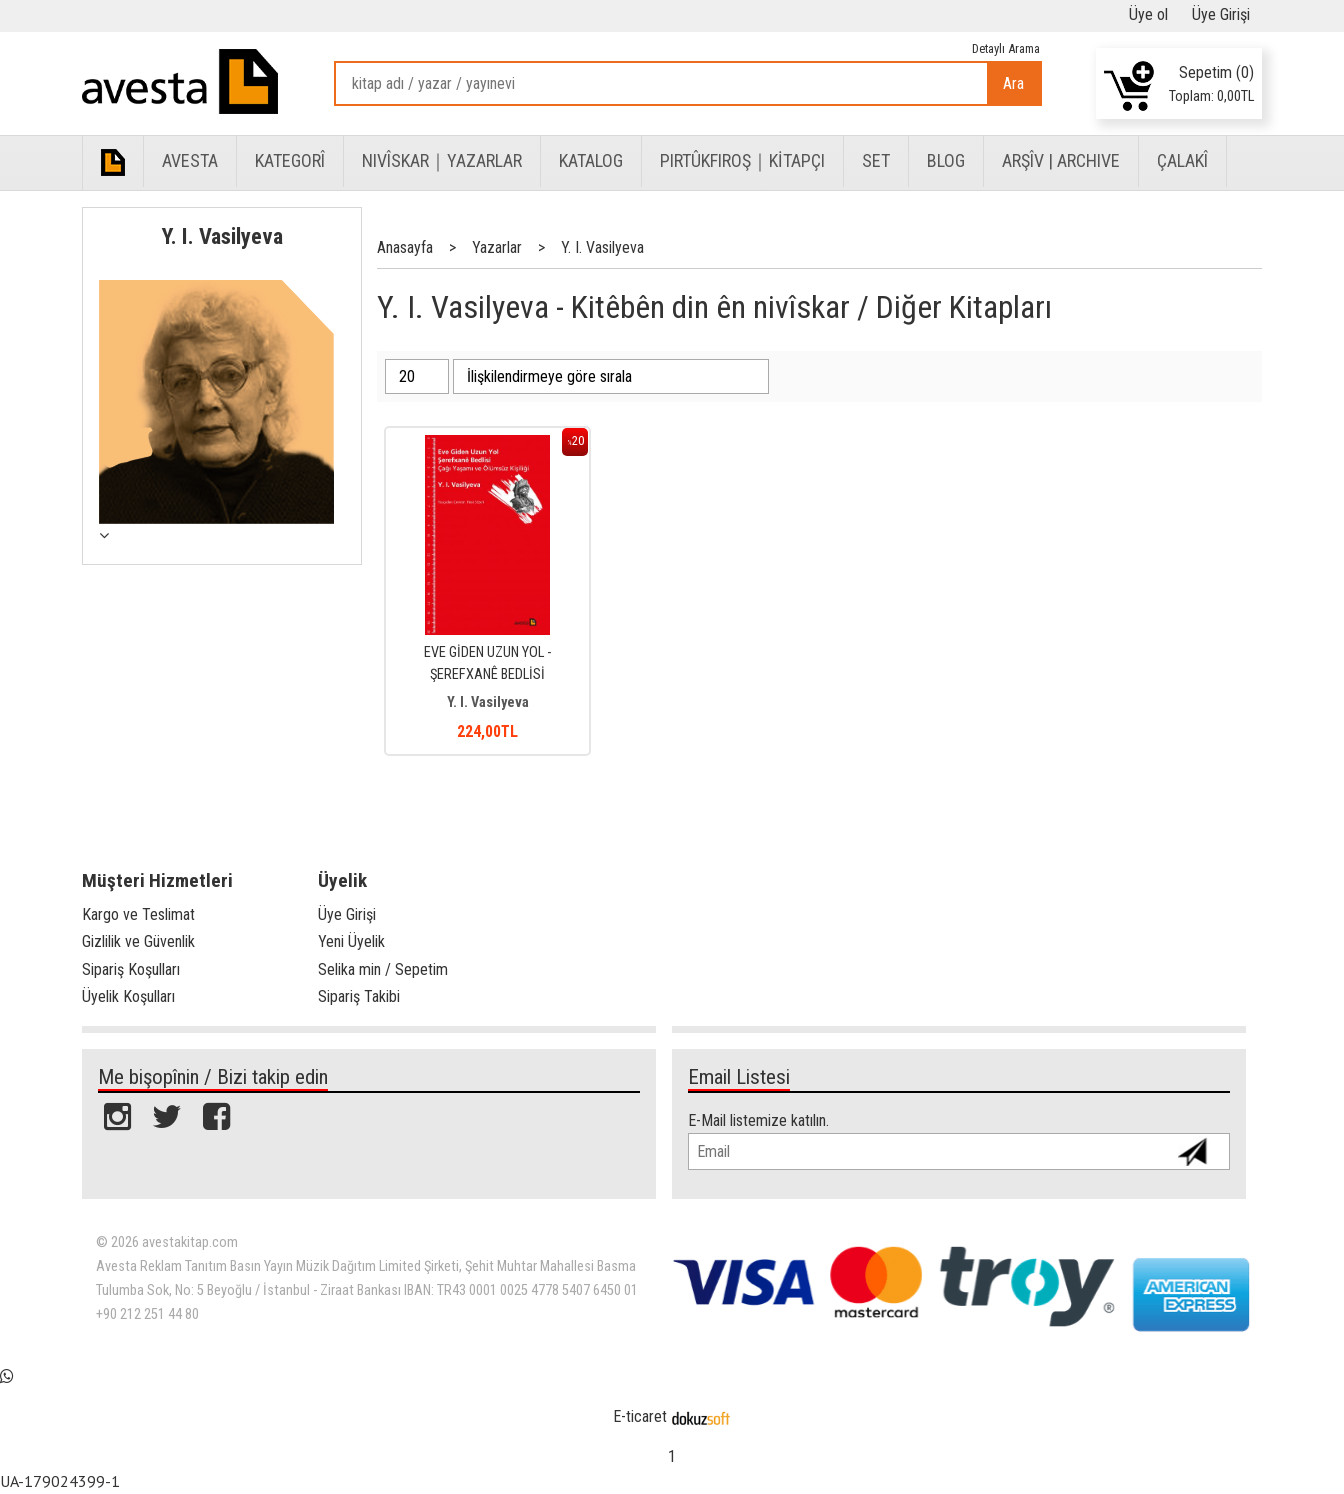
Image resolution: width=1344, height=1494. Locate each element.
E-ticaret (640, 1416)
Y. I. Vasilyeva (222, 236)
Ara (1013, 83)
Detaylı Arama (1006, 48)
